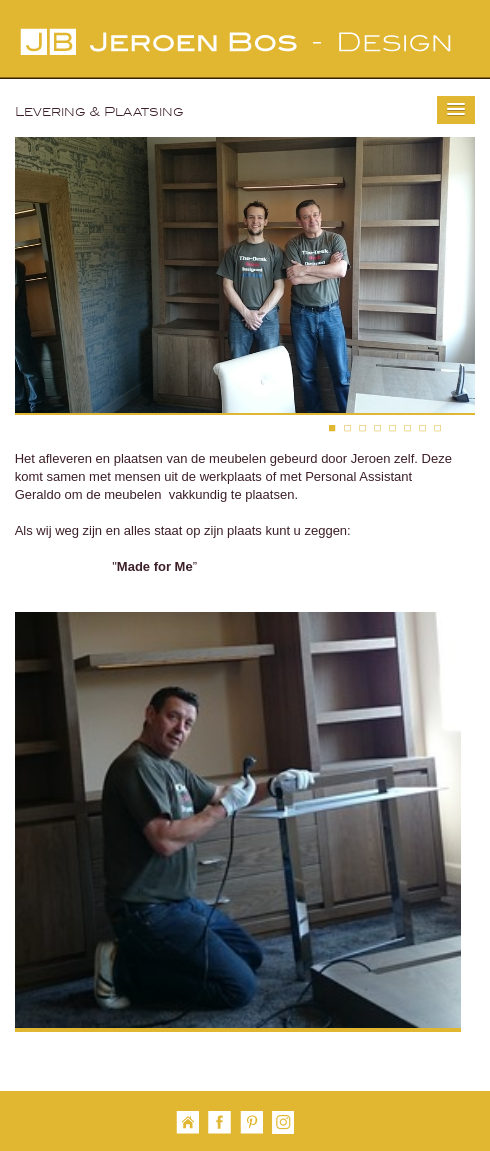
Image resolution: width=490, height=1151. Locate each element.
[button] (456, 110)
